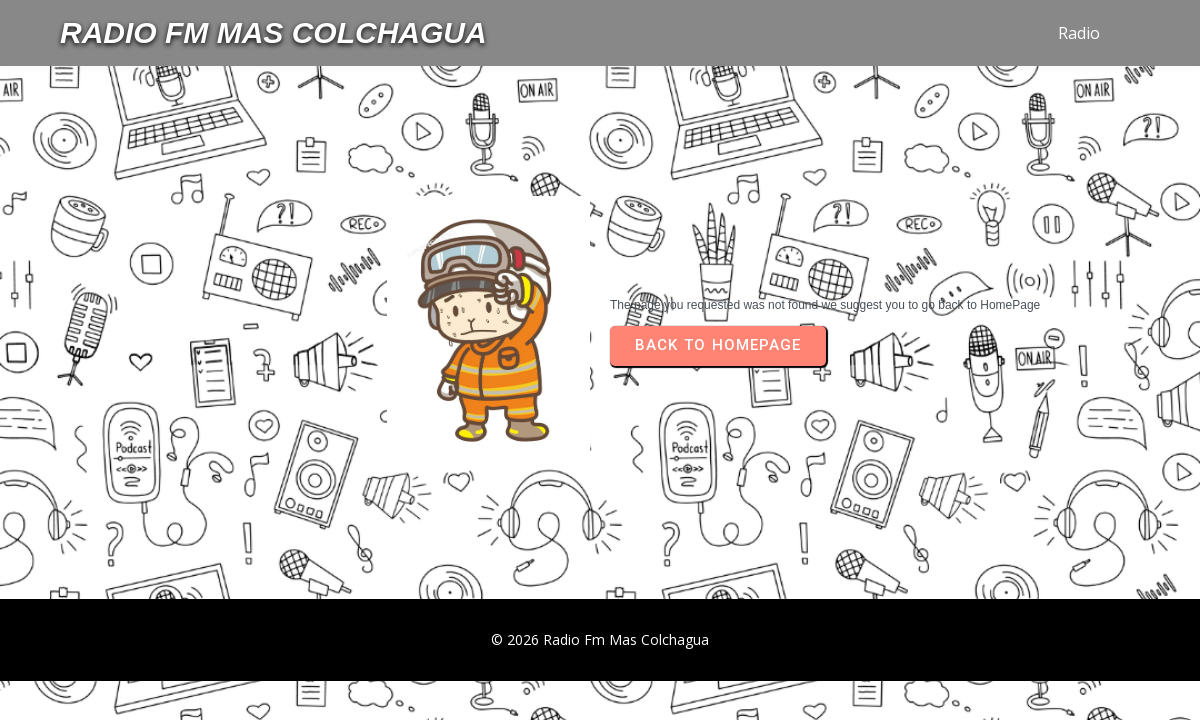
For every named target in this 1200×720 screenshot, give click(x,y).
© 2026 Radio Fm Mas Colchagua (600, 639)
